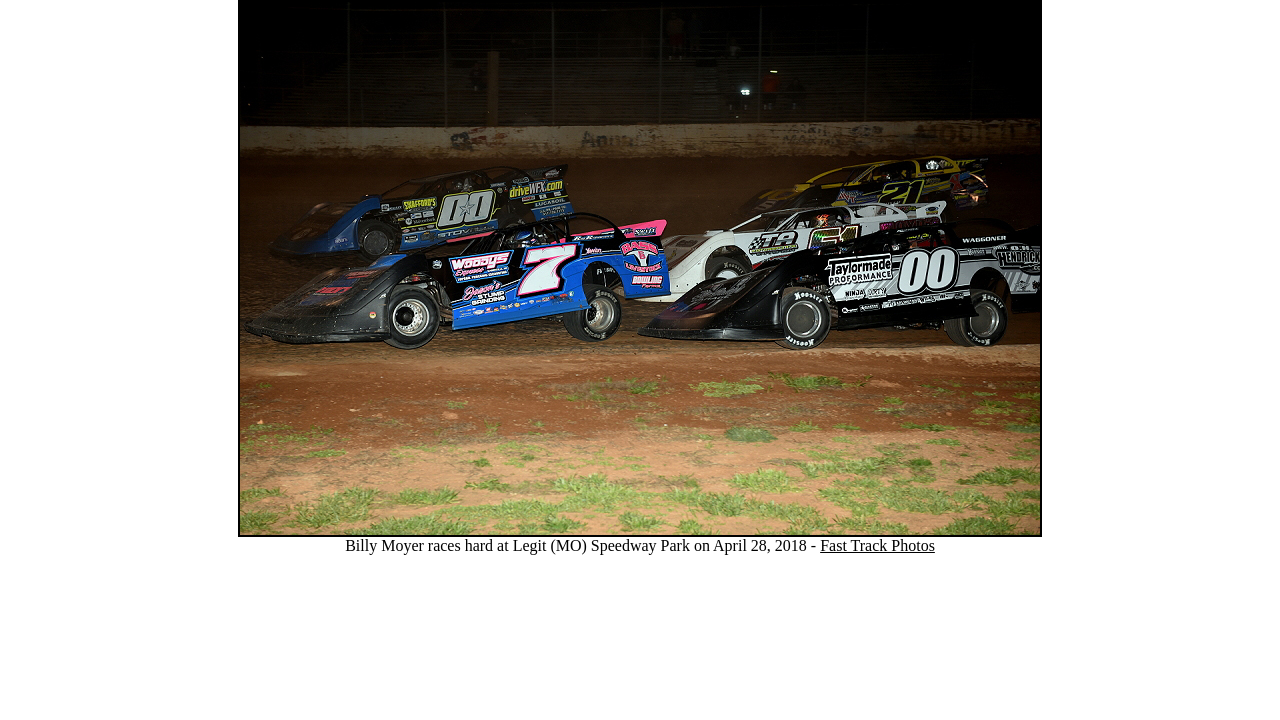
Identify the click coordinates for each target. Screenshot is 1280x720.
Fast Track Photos (877, 545)
